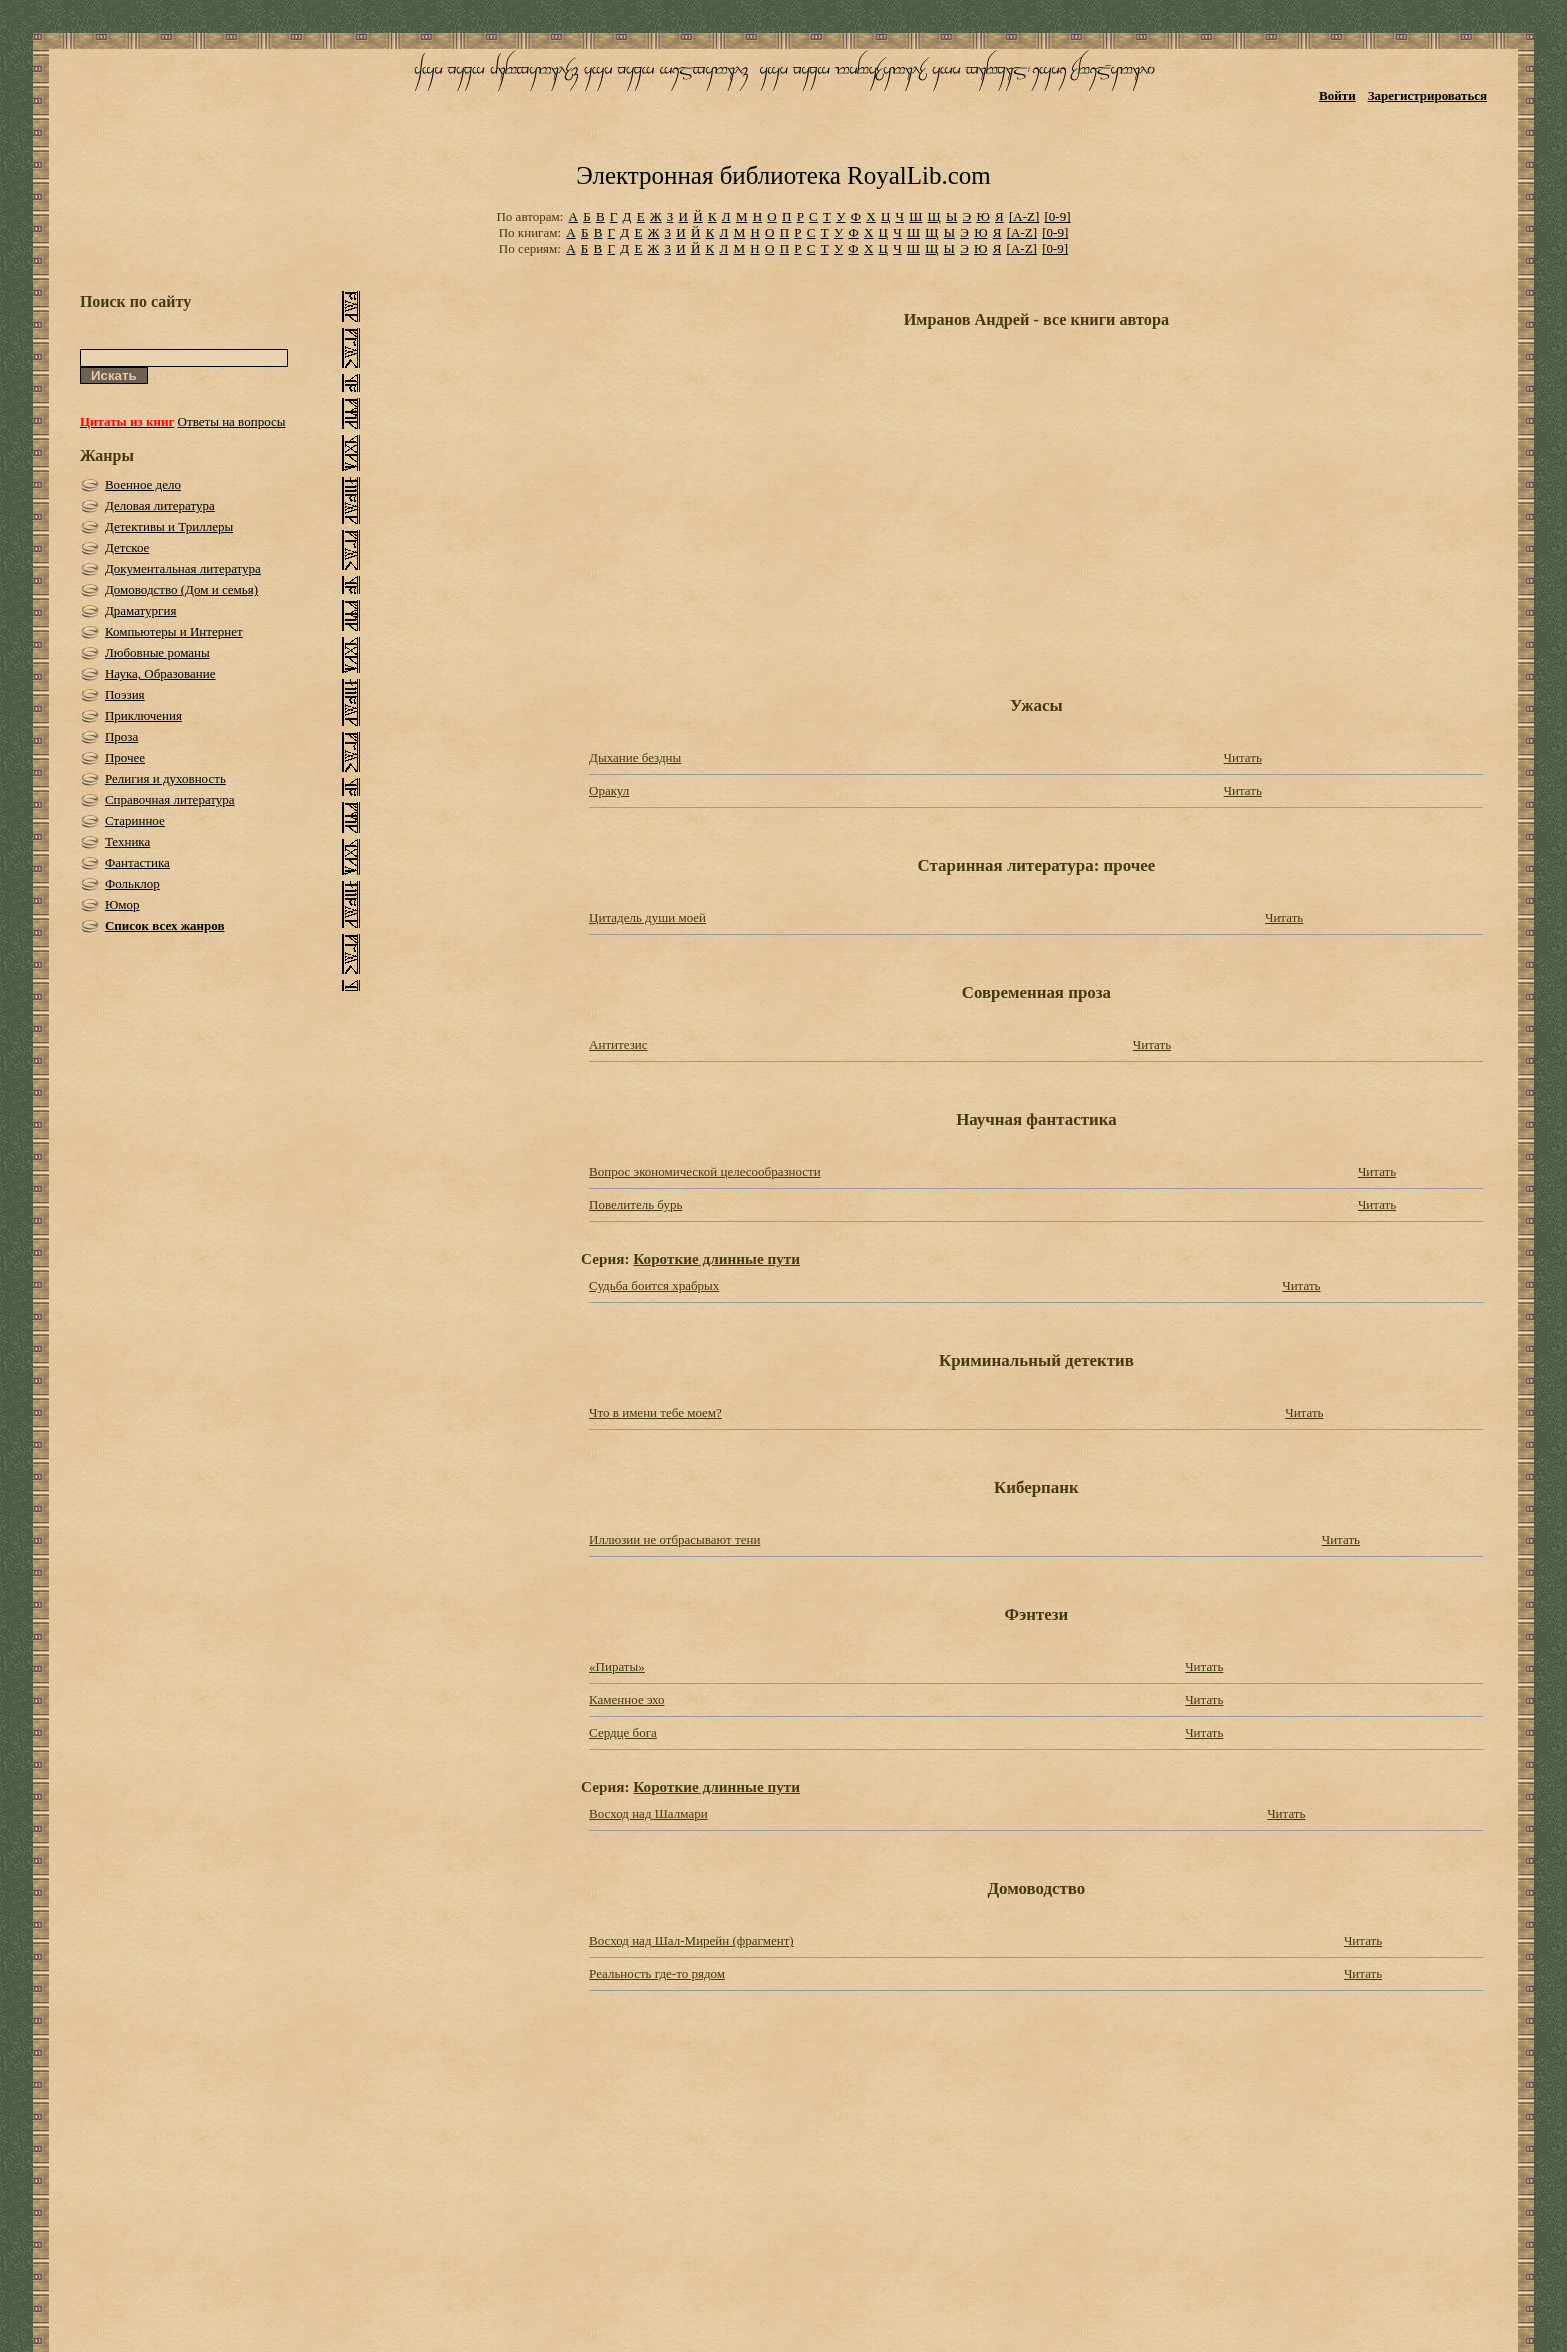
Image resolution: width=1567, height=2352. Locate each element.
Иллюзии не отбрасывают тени (674, 1539)
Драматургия (141, 610)
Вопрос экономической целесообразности (705, 1171)
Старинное (135, 820)
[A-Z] (1024, 216)
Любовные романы (157, 652)
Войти (1337, 95)
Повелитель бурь (635, 1204)
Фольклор (132, 883)
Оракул (609, 790)
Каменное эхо (626, 1699)
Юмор (122, 904)
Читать (1243, 757)
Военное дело (143, 484)
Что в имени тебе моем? (655, 1412)
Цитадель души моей (647, 917)
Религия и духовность (165, 778)
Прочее (125, 757)
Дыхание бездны (635, 757)
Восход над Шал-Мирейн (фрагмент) (691, 1940)
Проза (121, 736)
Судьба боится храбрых (654, 1285)
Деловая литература (160, 505)
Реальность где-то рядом (657, 1973)
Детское (127, 547)
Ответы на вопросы (232, 421)
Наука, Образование (160, 673)
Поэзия (125, 694)
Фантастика (137, 862)
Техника (127, 841)
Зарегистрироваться (1427, 95)
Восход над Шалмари (648, 1813)
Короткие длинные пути (716, 1258)
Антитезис (618, 1044)
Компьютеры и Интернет (174, 631)
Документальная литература (183, 568)
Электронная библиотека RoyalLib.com (783, 175)
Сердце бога (623, 1732)
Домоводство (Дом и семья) (181, 589)
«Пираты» (617, 1666)
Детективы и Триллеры (169, 526)
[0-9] (1058, 216)
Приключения (143, 715)
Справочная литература (170, 799)
